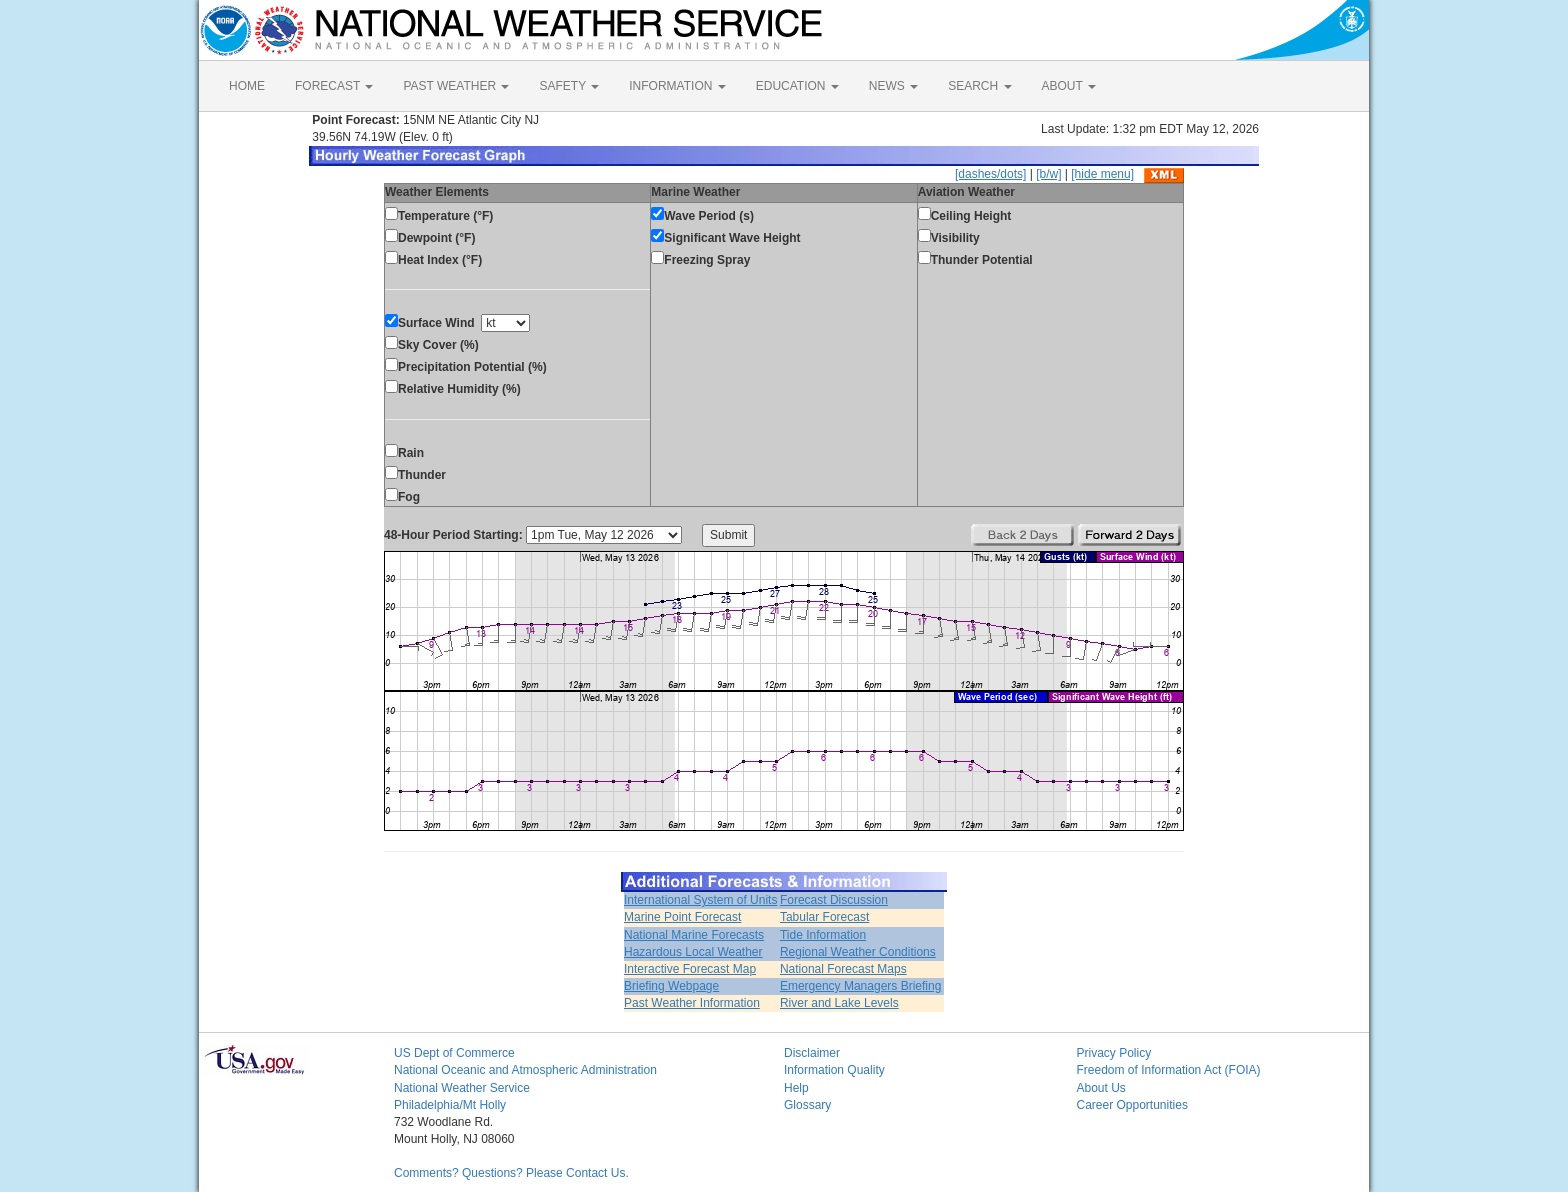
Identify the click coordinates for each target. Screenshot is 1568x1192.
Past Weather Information (692, 1003)
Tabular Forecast (824, 917)
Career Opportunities (1132, 1105)
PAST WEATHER (456, 86)
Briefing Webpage (671, 986)
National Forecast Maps (843, 969)
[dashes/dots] (990, 174)
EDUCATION (797, 86)
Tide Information (823, 935)
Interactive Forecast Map (690, 969)
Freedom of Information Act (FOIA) (1169, 1070)
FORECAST (334, 86)
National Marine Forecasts (694, 935)
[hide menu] (1102, 174)
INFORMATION (677, 86)
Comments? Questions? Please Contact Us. (511, 1173)
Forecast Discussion (834, 900)
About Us (1101, 1088)
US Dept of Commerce (454, 1053)
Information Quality (834, 1070)
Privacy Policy (1114, 1053)
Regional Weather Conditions (858, 952)
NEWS (893, 86)
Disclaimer (812, 1053)
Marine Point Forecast (682, 917)
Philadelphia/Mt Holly (450, 1105)
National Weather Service (462, 1088)
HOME (247, 86)
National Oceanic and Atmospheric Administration (525, 1070)
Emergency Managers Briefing (860, 986)
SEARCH (979, 86)
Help (796, 1088)
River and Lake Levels (839, 1003)
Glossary (807, 1105)
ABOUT (1069, 86)
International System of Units (700, 900)
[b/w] (1048, 174)
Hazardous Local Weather (693, 952)
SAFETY (569, 86)
